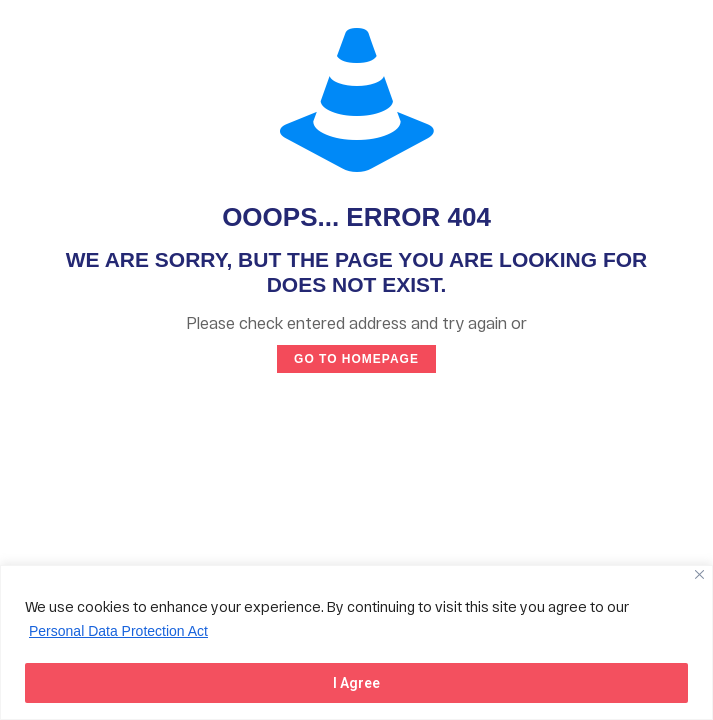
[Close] (699, 574)
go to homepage (356, 359)
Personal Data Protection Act (118, 631)
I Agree (356, 683)
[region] (356, 642)
